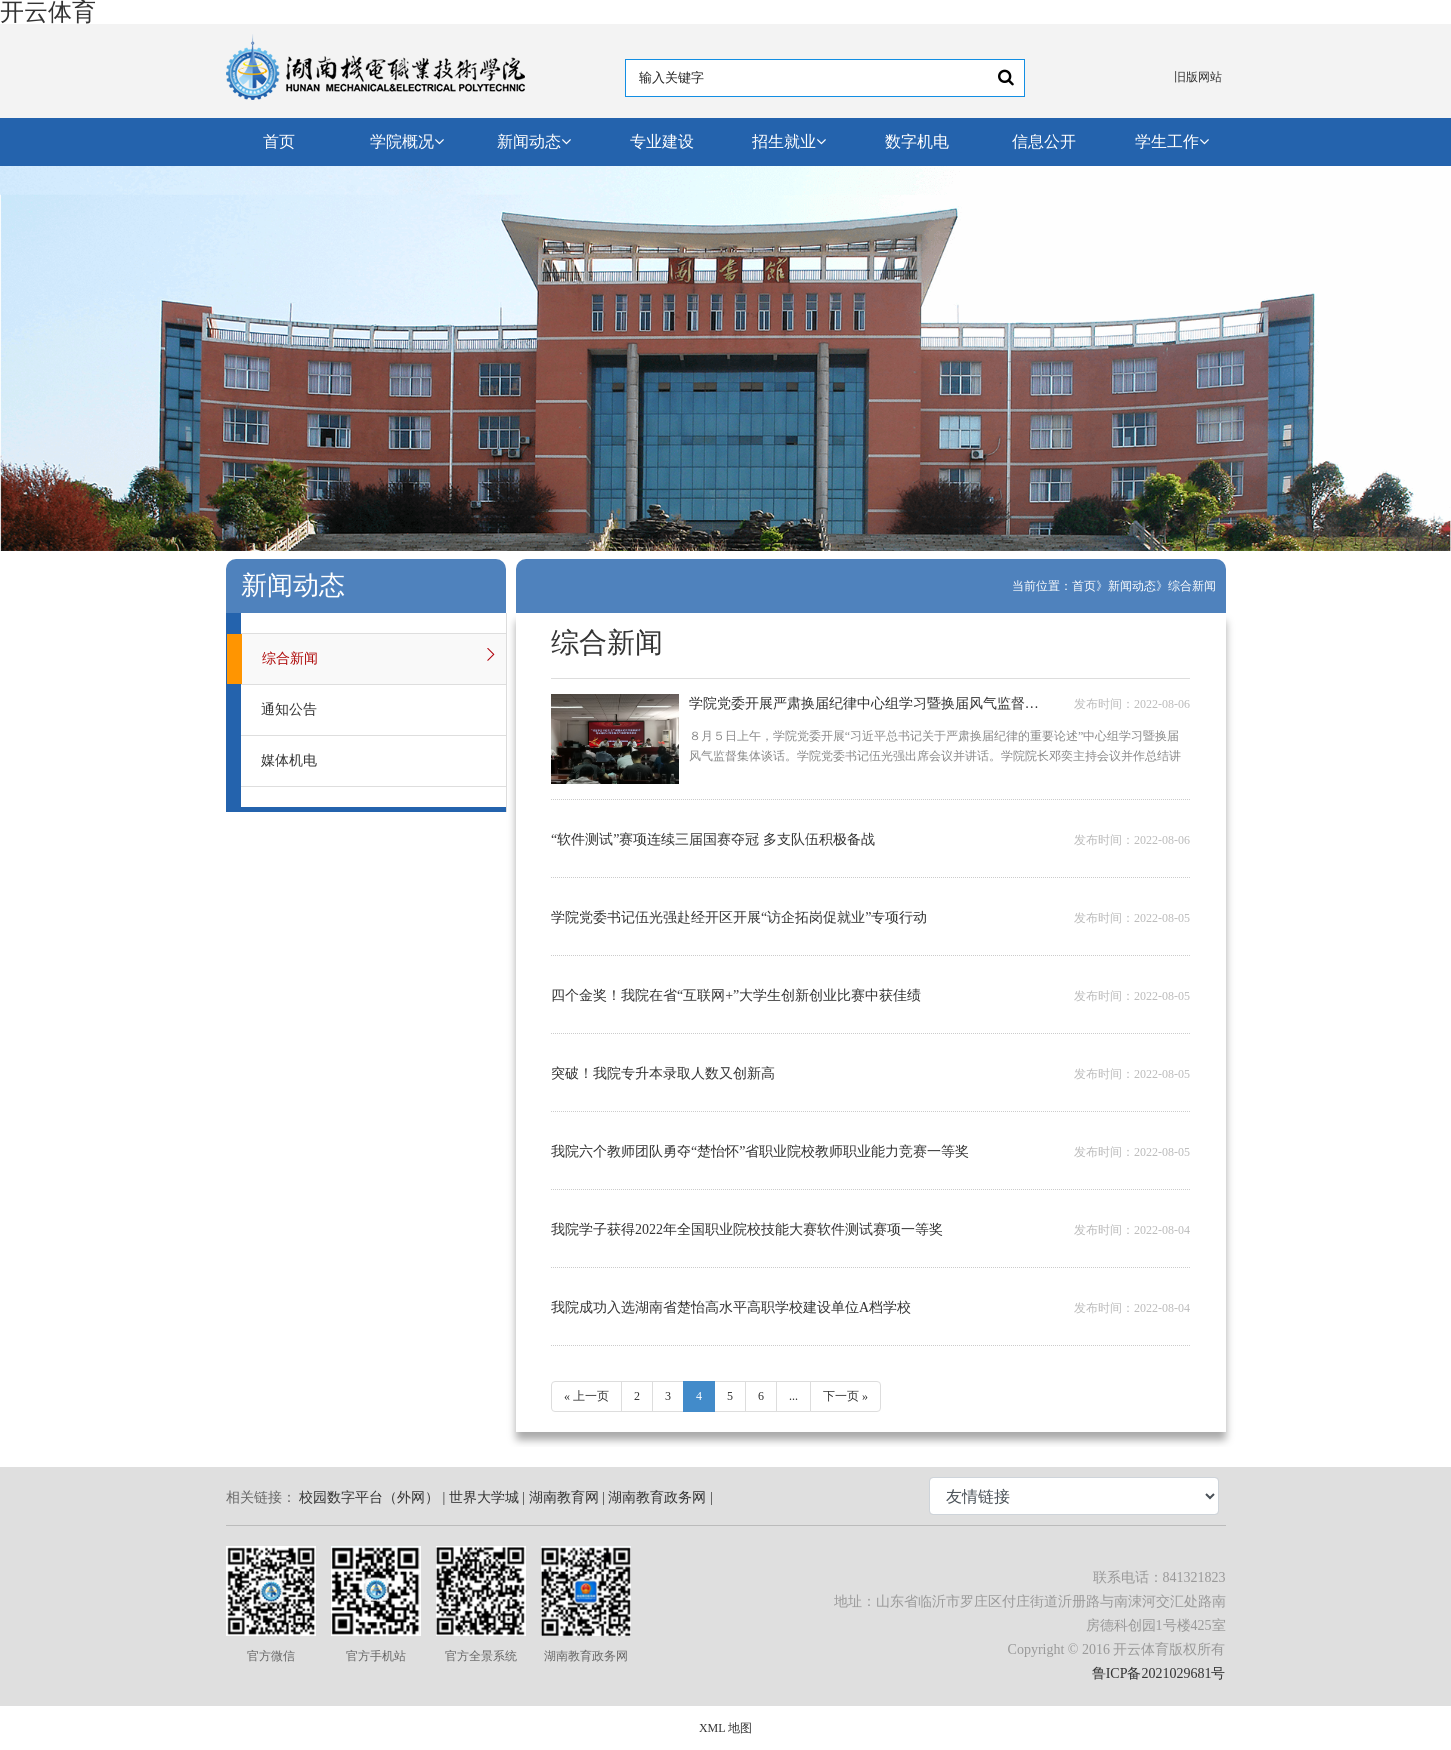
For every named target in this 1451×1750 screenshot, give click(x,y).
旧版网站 (1198, 77)
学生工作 (1172, 141)
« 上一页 (586, 1396)
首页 (279, 141)
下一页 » (845, 1396)
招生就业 (789, 141)
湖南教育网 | (567, 1497)
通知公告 (289, 709)
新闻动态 (534, 141)
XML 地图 (725, 1728)
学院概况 (407, 141)
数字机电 (917, 141)
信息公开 (1044, 141)
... (793, 1396)
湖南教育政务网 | (660, 1497)
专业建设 (662, 141)
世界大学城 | (487, 1497)
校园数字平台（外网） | (372, 1497)
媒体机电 (289, 760)
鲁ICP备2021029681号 (1159, 1673)
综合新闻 (1192, 586)
